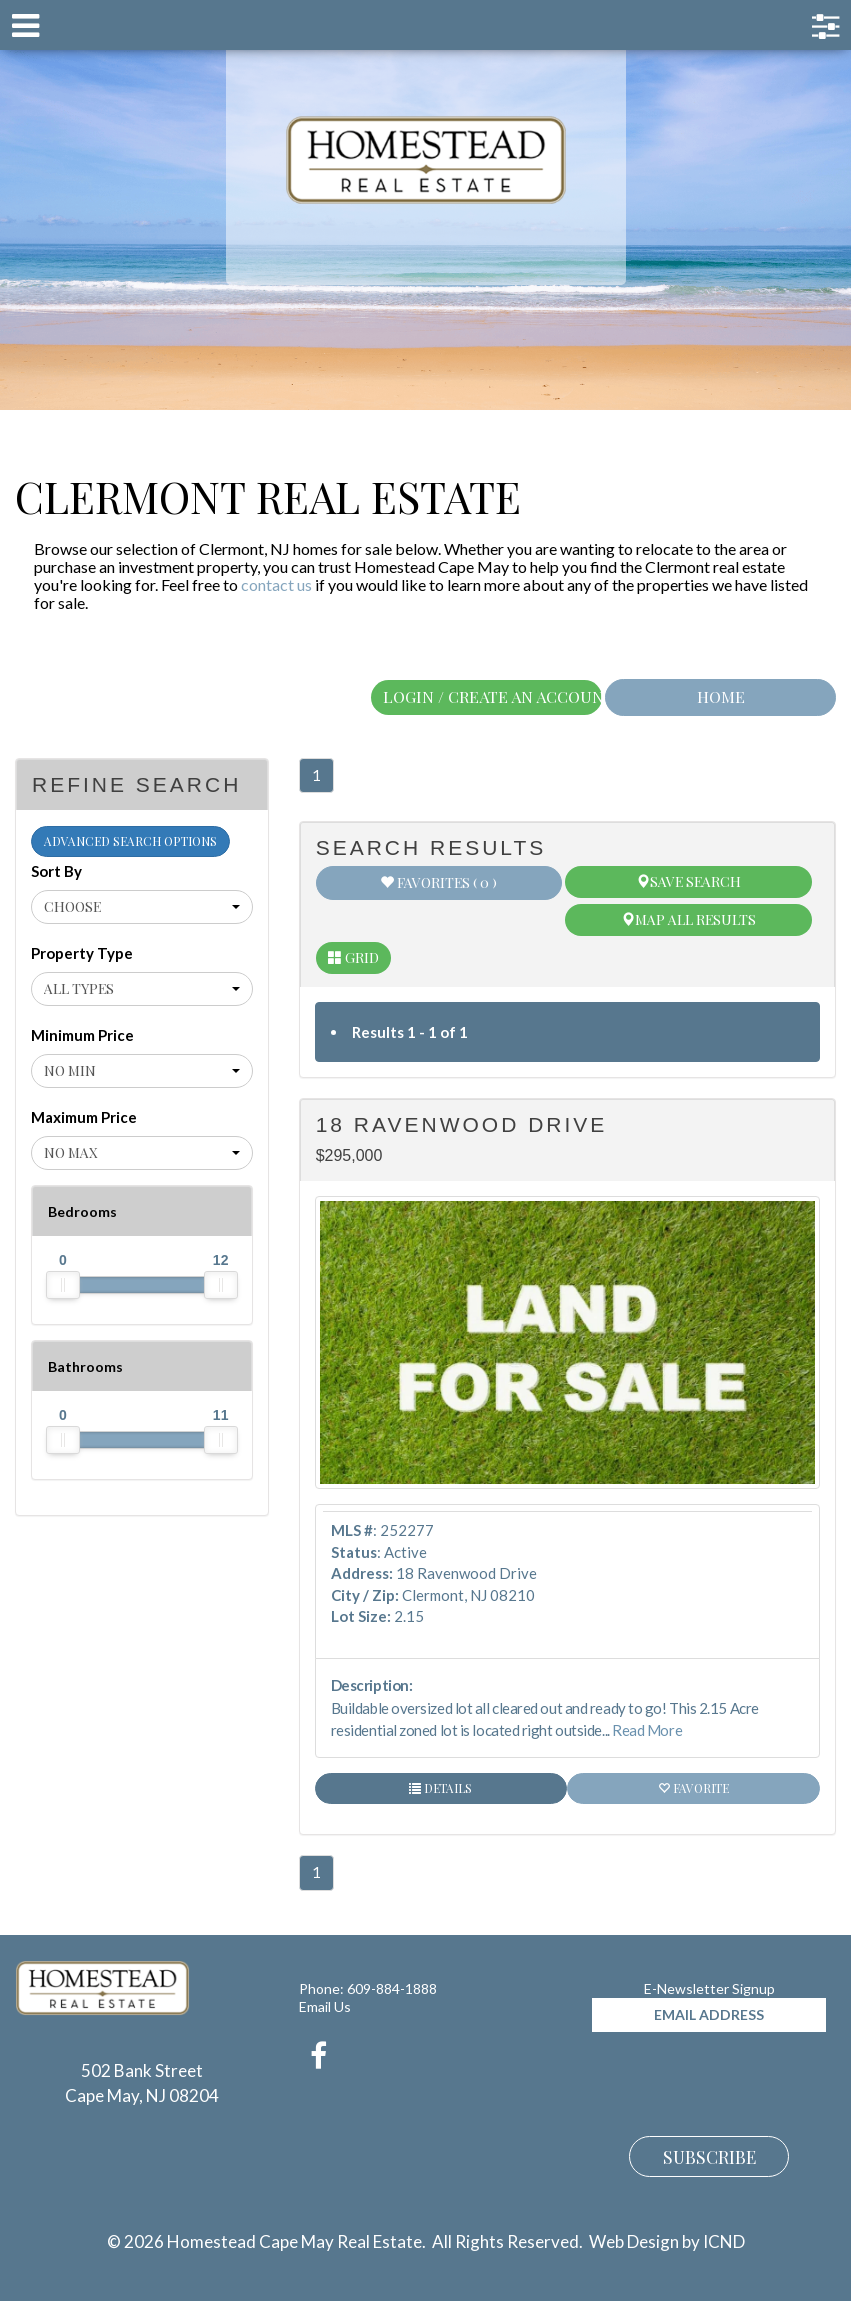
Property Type (82, 953)
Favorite (693, 1788)
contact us (276, 584)
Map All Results (688, 919)
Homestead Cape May (425, 160)
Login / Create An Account (492, 696)
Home (721, 696)
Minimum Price (82, 1035)
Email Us (325, 2006)
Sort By (56, 871)
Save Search (688, 881)
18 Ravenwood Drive (462, 1124)
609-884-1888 (392, 1988)
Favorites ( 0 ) (438, 882)
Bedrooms (82, 1211)
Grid (353, 957)
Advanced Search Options (130, 841)
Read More (647, 1730)
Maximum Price (84, 1117)
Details (440, 1788)
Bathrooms (85, 1366)
